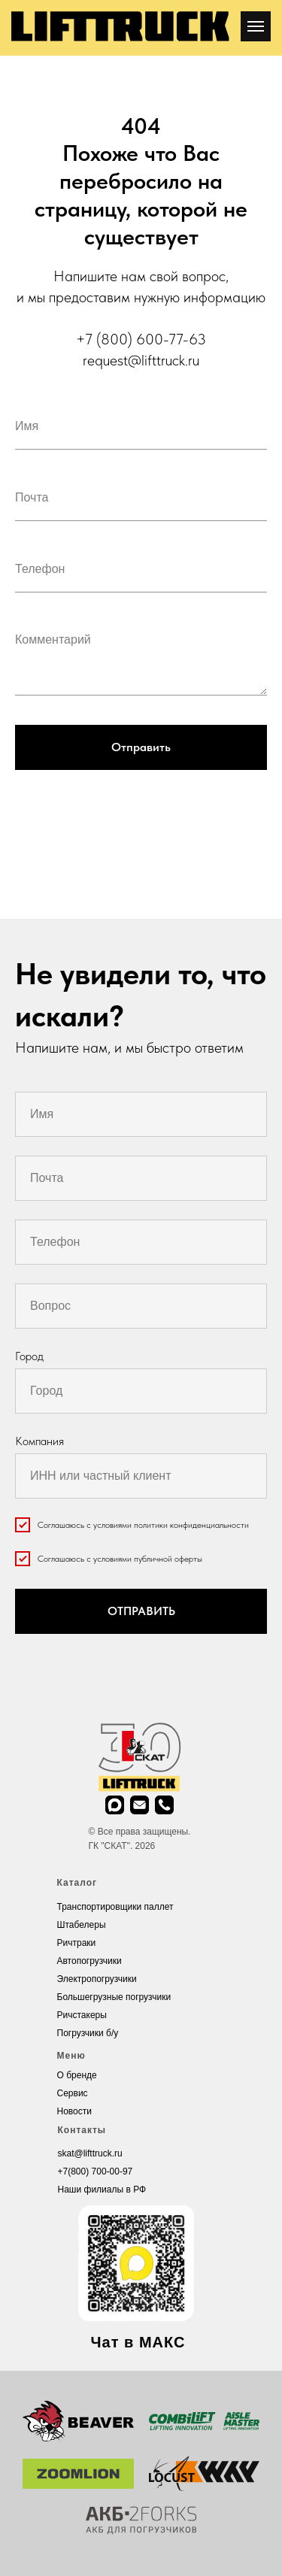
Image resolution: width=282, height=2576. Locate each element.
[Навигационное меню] (255, 26)
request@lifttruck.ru (141, 360)
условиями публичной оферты (147, 1558)
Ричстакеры (82, 2015)
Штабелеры (81, 1925)
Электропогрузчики (97, 1979)
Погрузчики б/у (88, 2033)
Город (29, 1356)
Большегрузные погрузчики (114, 1997)
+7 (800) (106, 339)
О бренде (77, 2075)
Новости (74, 2111)
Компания (39, 1441)
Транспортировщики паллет (115, 1907)
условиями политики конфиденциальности (171, 1525)
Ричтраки (76, 1943)
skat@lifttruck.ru (90, 2153)
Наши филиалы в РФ (102, 2189)
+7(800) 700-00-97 (95, 2171)
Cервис (72, 2093)
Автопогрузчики (89, 1961)
